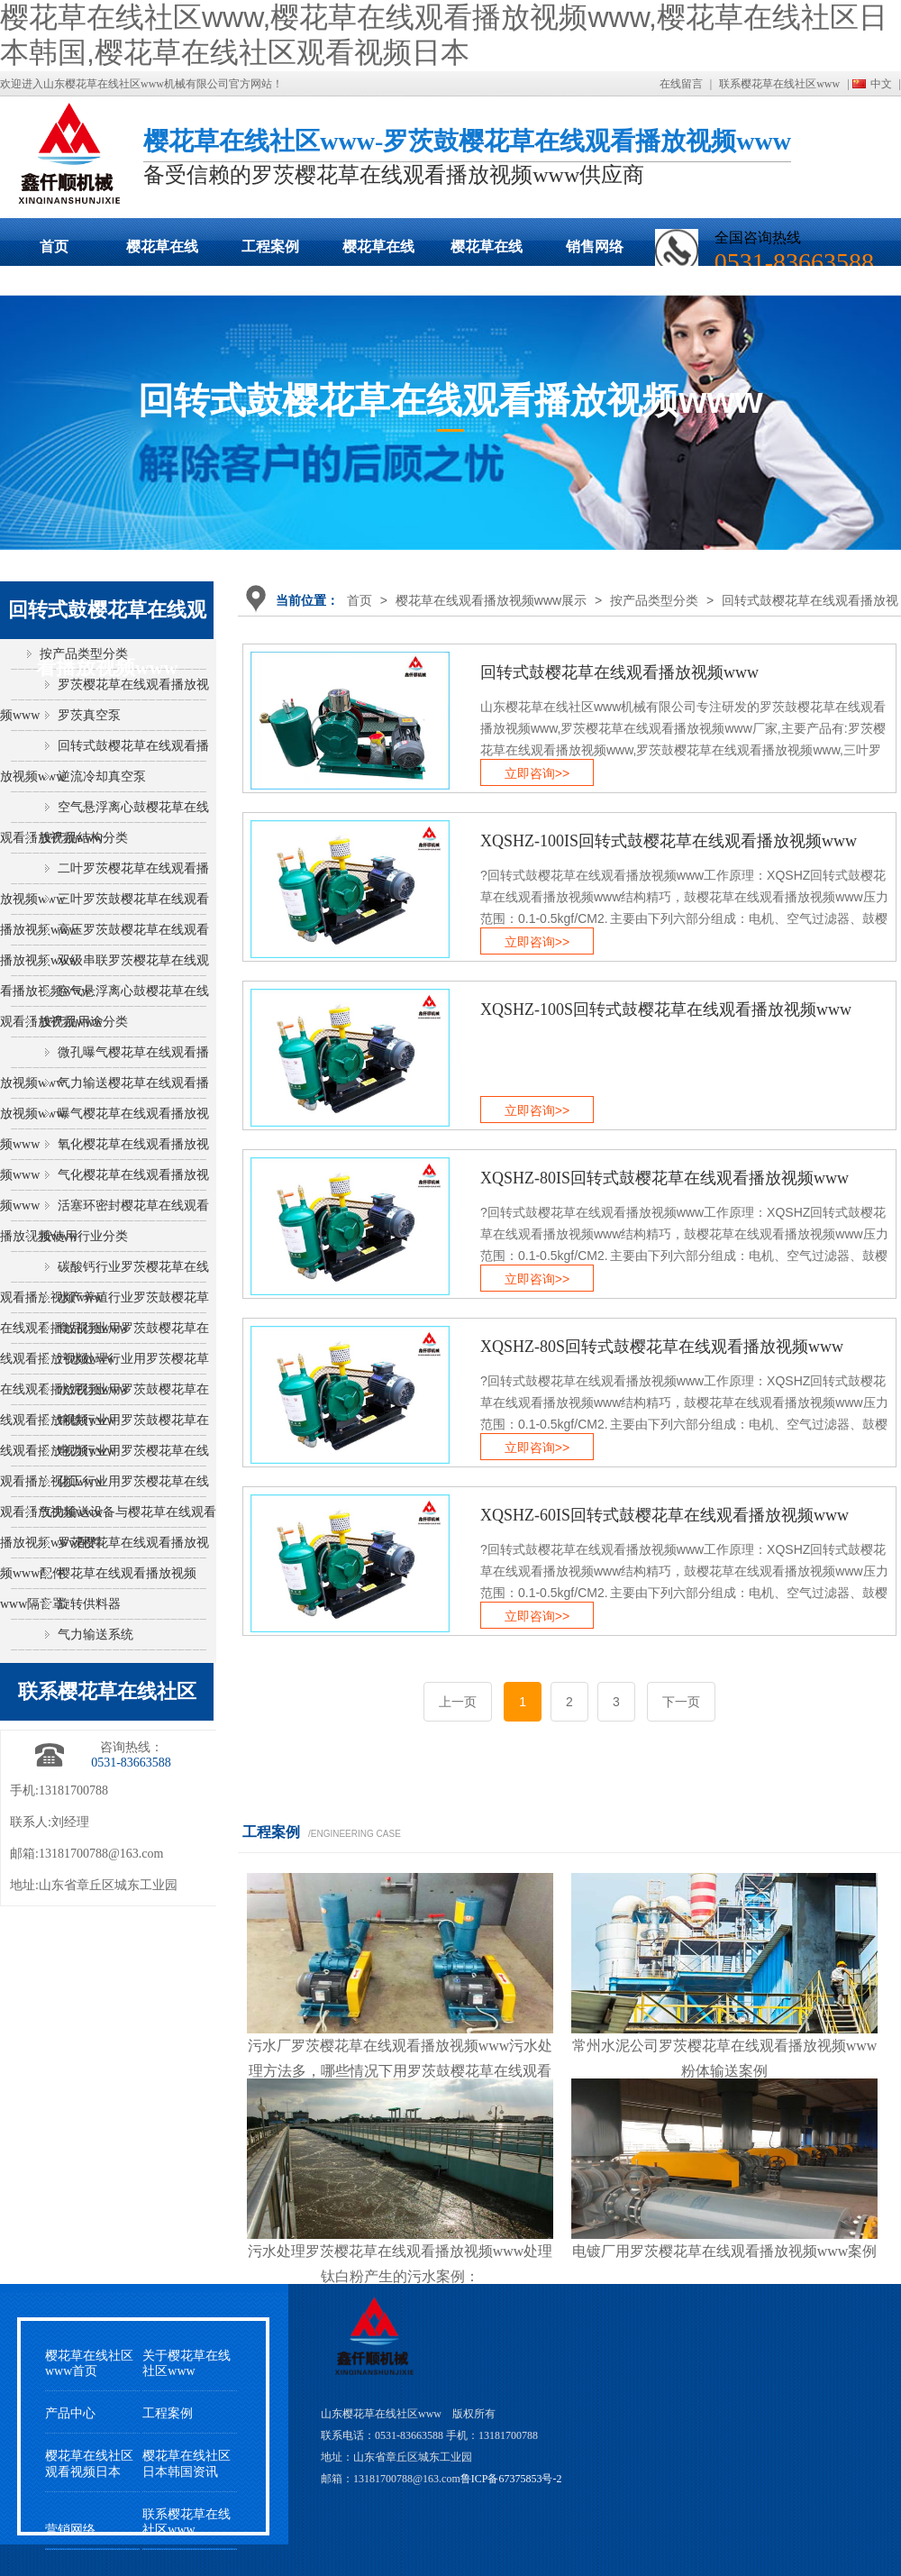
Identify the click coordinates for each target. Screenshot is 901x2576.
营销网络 (70, 2529)
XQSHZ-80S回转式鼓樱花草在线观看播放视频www (661, 1347)
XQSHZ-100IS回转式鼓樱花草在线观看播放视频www (668, 841)
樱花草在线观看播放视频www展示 (162, 252)
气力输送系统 (95, 1634)
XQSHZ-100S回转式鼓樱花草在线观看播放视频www (665, 1009)
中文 (881, 84)
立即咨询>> (537, 773)
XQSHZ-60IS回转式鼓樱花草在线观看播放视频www (664, 1515)
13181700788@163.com (101, 1853)
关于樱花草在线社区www (186, 2363)
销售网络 (594, 246)
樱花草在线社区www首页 (89, 2363)
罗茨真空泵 (89, 715)
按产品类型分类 (654, 600)
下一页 (681, 1701)
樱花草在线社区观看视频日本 (486, 252)
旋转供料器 (89, 1604)
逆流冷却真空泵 (102, 776)
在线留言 (681, 84)
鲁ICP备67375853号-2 (511, 2478)
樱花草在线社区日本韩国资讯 (186, 2463)
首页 (54, 246)
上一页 (458, 1701)
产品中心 (70, 2413)
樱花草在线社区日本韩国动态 (378, 252)
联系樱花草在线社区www (779, 84)
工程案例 (270, 246)
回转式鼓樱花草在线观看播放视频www (619, 672)
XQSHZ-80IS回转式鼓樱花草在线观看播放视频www (664, 1178)
